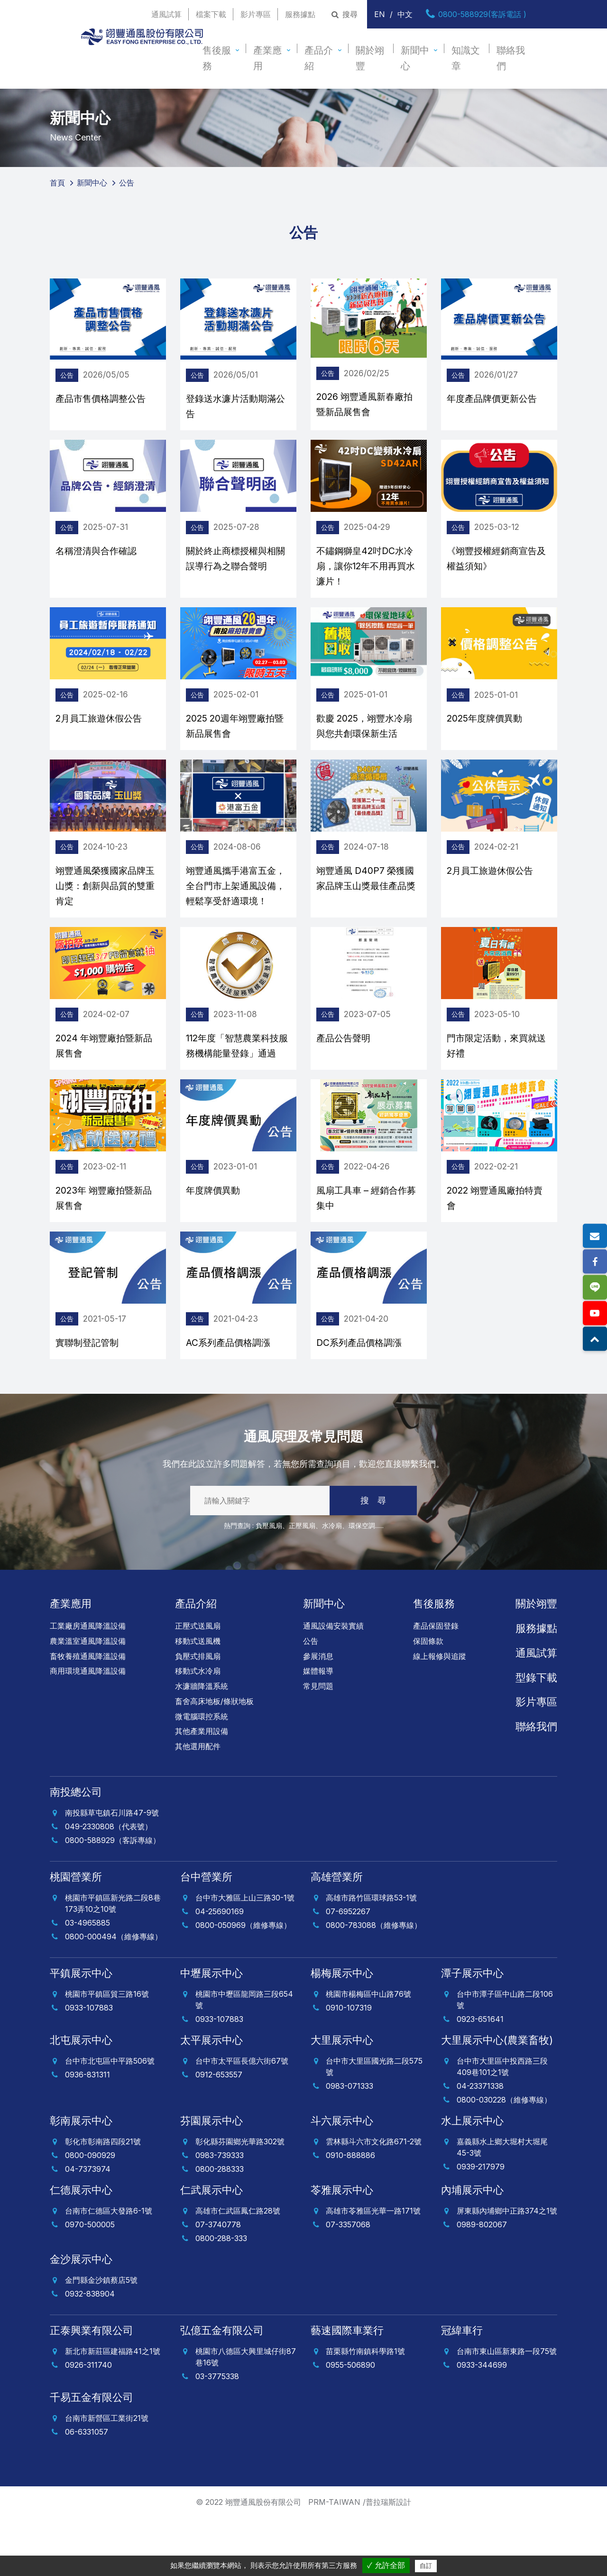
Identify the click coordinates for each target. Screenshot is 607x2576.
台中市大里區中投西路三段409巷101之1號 (502, 2124)
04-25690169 (219, 1969)
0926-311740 (88, 2423)
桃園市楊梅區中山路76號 (368, 2052)
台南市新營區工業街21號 (106, 2476)
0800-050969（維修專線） (243, 1983)
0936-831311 (87, 2133)
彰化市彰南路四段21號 (103, 2200)
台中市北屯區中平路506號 (110, 2119)
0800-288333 (219, 2227)
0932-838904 (90, 2352)
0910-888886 (350, 2213)
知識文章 (465, 58)
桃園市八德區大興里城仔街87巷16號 (245, 2415)
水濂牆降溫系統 (201, 1744)
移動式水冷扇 (198, 1729)
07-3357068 (348, 2283)
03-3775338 (217, 2434)
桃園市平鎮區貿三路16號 (107, 2052)
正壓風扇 (302, 1584)
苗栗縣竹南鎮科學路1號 (365, 2409)
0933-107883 (89, 2066)
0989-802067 (482, 2283)
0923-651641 (480, 2077)
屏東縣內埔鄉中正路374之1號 (507, 2269)
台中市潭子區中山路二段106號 (505, 2058)
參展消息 (318, 1714)
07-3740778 (218, 2283)
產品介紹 (318, 58)
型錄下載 (536, 1736)
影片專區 (255, 14)
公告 (310, 1699)
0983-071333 (349, 2144)
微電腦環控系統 (201, 1774)
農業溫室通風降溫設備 (88, 1699)
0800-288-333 (221, 2296)
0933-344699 (482, 2423)
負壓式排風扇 (198, 1714)
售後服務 (216, 58)
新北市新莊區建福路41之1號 (112, 2409)
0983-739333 (219, 2213)
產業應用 (267, 58)
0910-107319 (349, 2066)
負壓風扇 (269, 1584)
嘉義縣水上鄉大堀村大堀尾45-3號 (502, 2205)
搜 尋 (373, 1559)
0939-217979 (481, 2225)
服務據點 (300, 14)
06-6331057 (86, 2490)
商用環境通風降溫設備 (88, 1729)
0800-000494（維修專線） (113, 1995)
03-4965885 (87, 1981)
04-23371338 (480, 2144)
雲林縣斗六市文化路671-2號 (374, 2200)
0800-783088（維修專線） (374, 1983)
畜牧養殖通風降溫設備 (88, 1714)
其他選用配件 (198, 1804)
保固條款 (428, 1699)
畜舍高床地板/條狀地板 (214, 1759)
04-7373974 (87, 2227)
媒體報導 (318, 1729)
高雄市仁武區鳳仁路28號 (237, 2269)
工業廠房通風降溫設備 (88, 1684)
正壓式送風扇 (198, 1684)
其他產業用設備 (201, 1789)
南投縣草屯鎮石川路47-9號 (112, 1871)
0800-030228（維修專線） (504, 2158)
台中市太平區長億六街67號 (241, 2119)
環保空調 (362, 1584)
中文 (405, 14)
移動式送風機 (198, 1699)
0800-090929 (90, 2213)
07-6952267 (348, 1969)
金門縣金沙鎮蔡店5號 (101, 2338)
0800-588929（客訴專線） (112, 1898)
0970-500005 (90, 2283)
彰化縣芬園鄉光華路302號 (240, 2200)
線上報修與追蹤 (439, 1714)
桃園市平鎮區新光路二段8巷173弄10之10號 (113, 1961)
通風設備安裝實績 (333, 1684)
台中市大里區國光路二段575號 (374, 2124)
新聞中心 (415, 58)
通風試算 (166, 14)
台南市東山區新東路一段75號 (507, 2409)
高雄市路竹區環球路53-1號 (371, 1956)
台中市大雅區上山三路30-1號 (244, 1956)
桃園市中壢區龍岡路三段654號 (244, 2058)
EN (379, 14)
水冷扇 (332, 1584)
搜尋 (344, 14)
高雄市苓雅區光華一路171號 (373, 2269)
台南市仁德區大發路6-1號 (108, 2269)
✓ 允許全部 (386, 2565)
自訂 (426, 2565)
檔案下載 (211, 14)
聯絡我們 (511, 58)
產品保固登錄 (436, 1684)
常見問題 (318, 1744)
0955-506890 (350, 2423)
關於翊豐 (370, 58)
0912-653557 (218, 2133)
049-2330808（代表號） (108, 1885)
